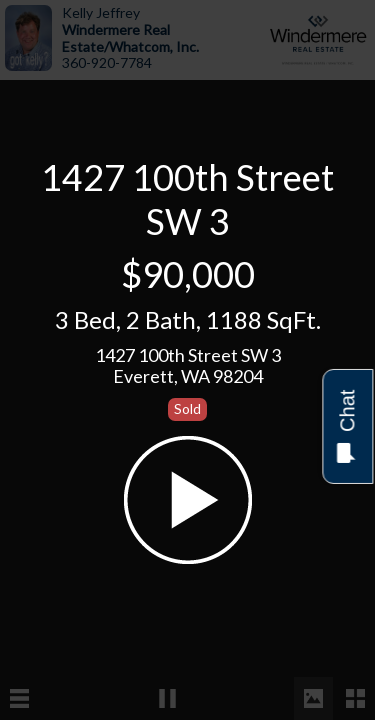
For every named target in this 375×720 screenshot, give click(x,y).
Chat (346, 426)
